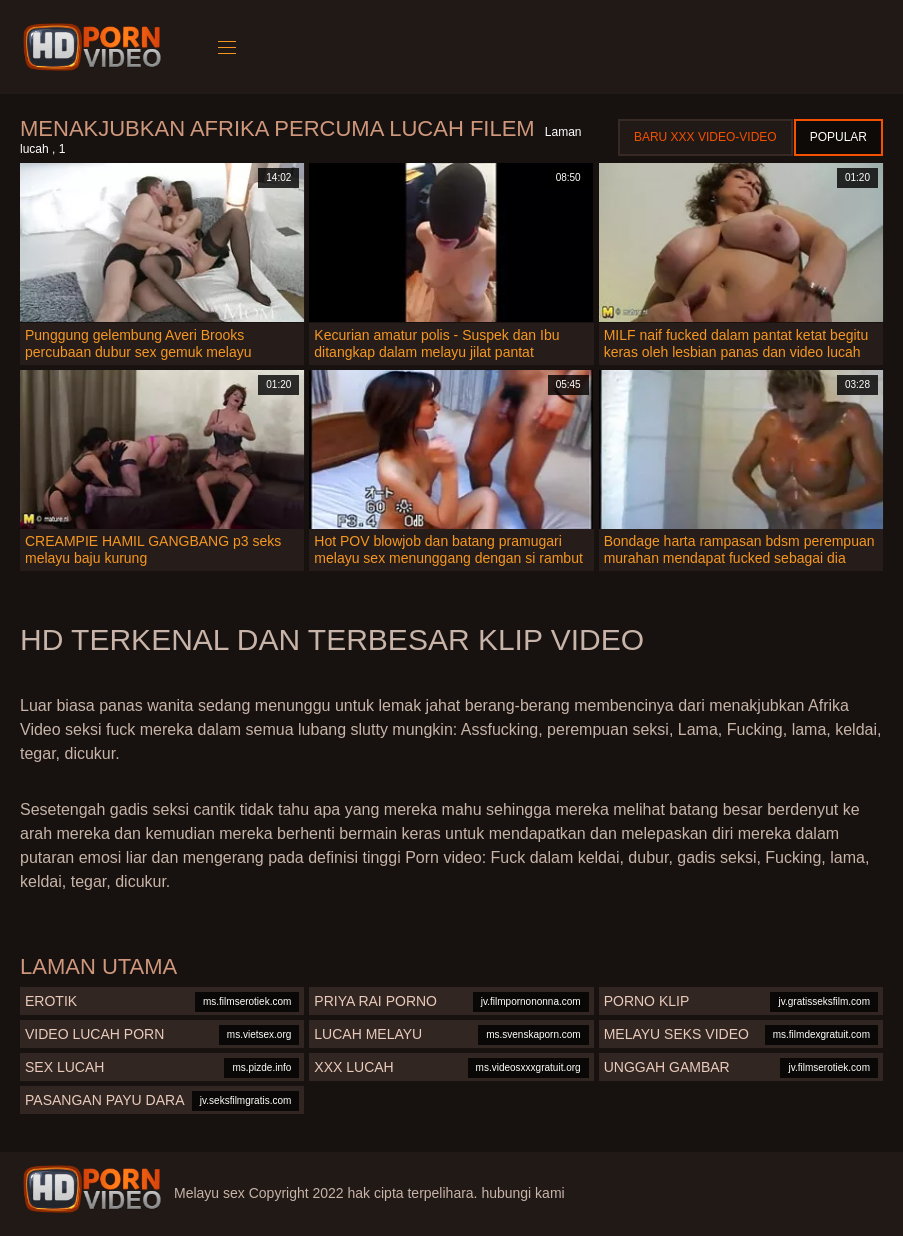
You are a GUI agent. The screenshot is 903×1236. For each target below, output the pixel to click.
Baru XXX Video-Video (705, 137)
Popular (838, 137)
